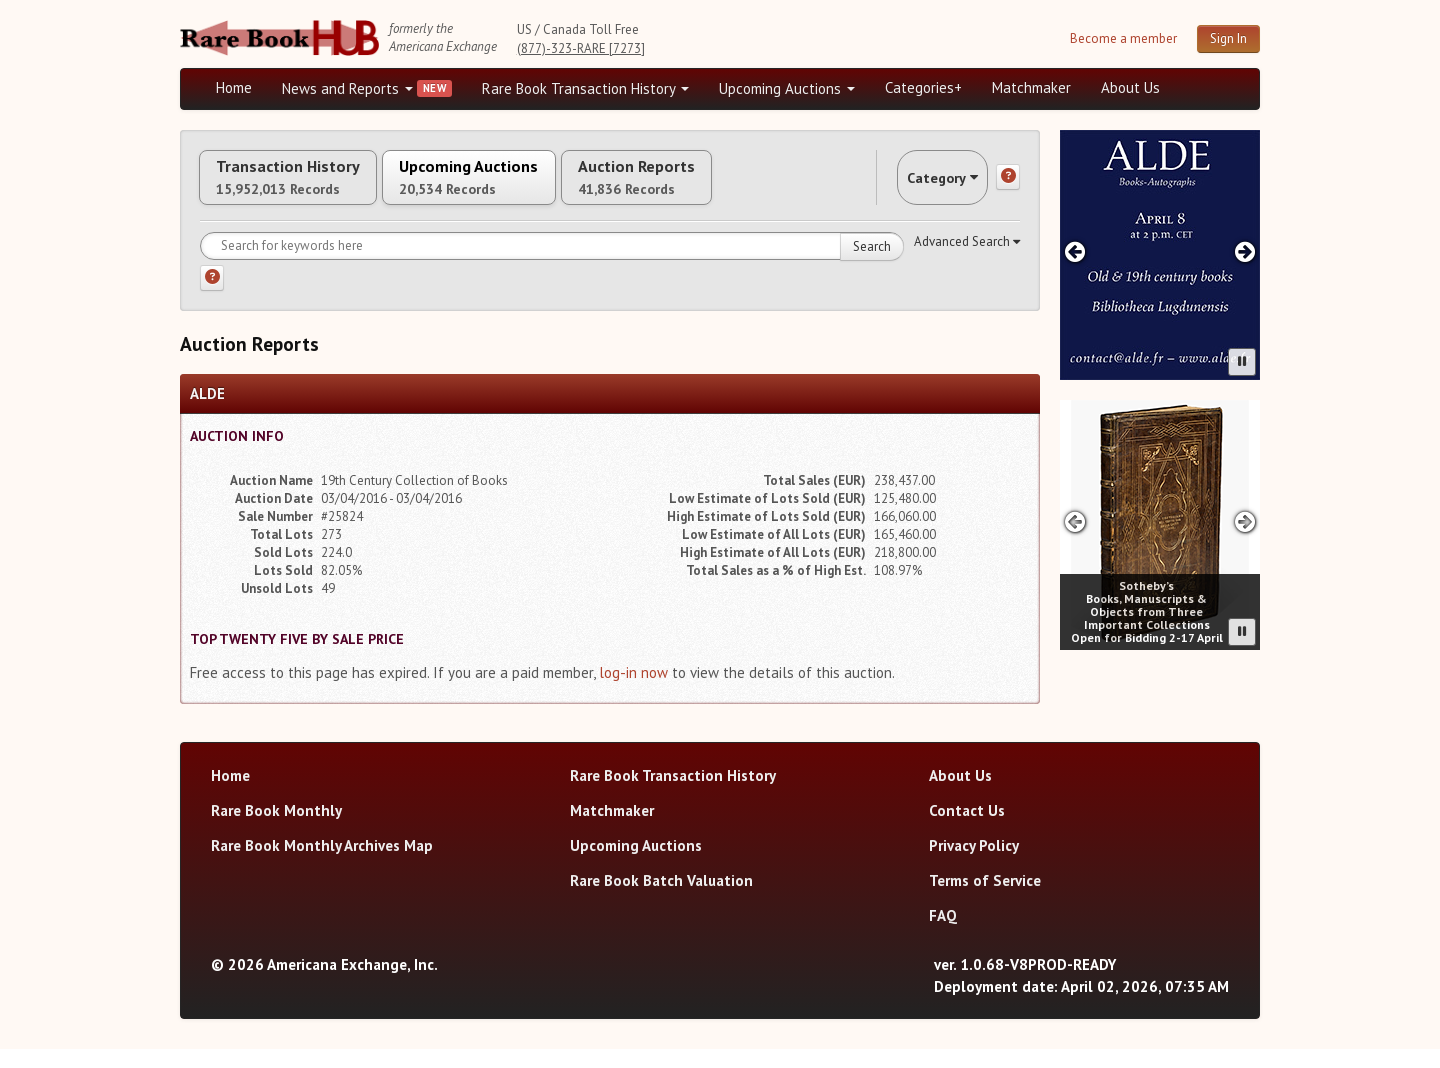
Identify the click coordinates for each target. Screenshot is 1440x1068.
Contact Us (967, 829)
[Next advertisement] (1245, 251)
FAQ (943, 934)
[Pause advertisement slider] (1242, 362)
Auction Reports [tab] (737, 187)
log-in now (633, 691)
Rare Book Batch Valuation (661, 899)
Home (234, 87)
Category (924, 186)
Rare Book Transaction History (585, 88)
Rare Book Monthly (276, 829)
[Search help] (212, 297)
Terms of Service (985, 899)
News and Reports (347, 88)
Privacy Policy (974, 864)
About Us (1130, 87)
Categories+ (923, 87)
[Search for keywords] (552, 265)
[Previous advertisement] (1074, 251)
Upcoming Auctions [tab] (529, 187)
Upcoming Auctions (787, 88)
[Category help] (1008, 187)
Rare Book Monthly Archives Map (322, 864)
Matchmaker (1031, 87)
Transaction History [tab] (308, 187)
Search (872, 265)
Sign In (1228, 38)
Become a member (1123, 38)
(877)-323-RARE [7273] (581, 48)
